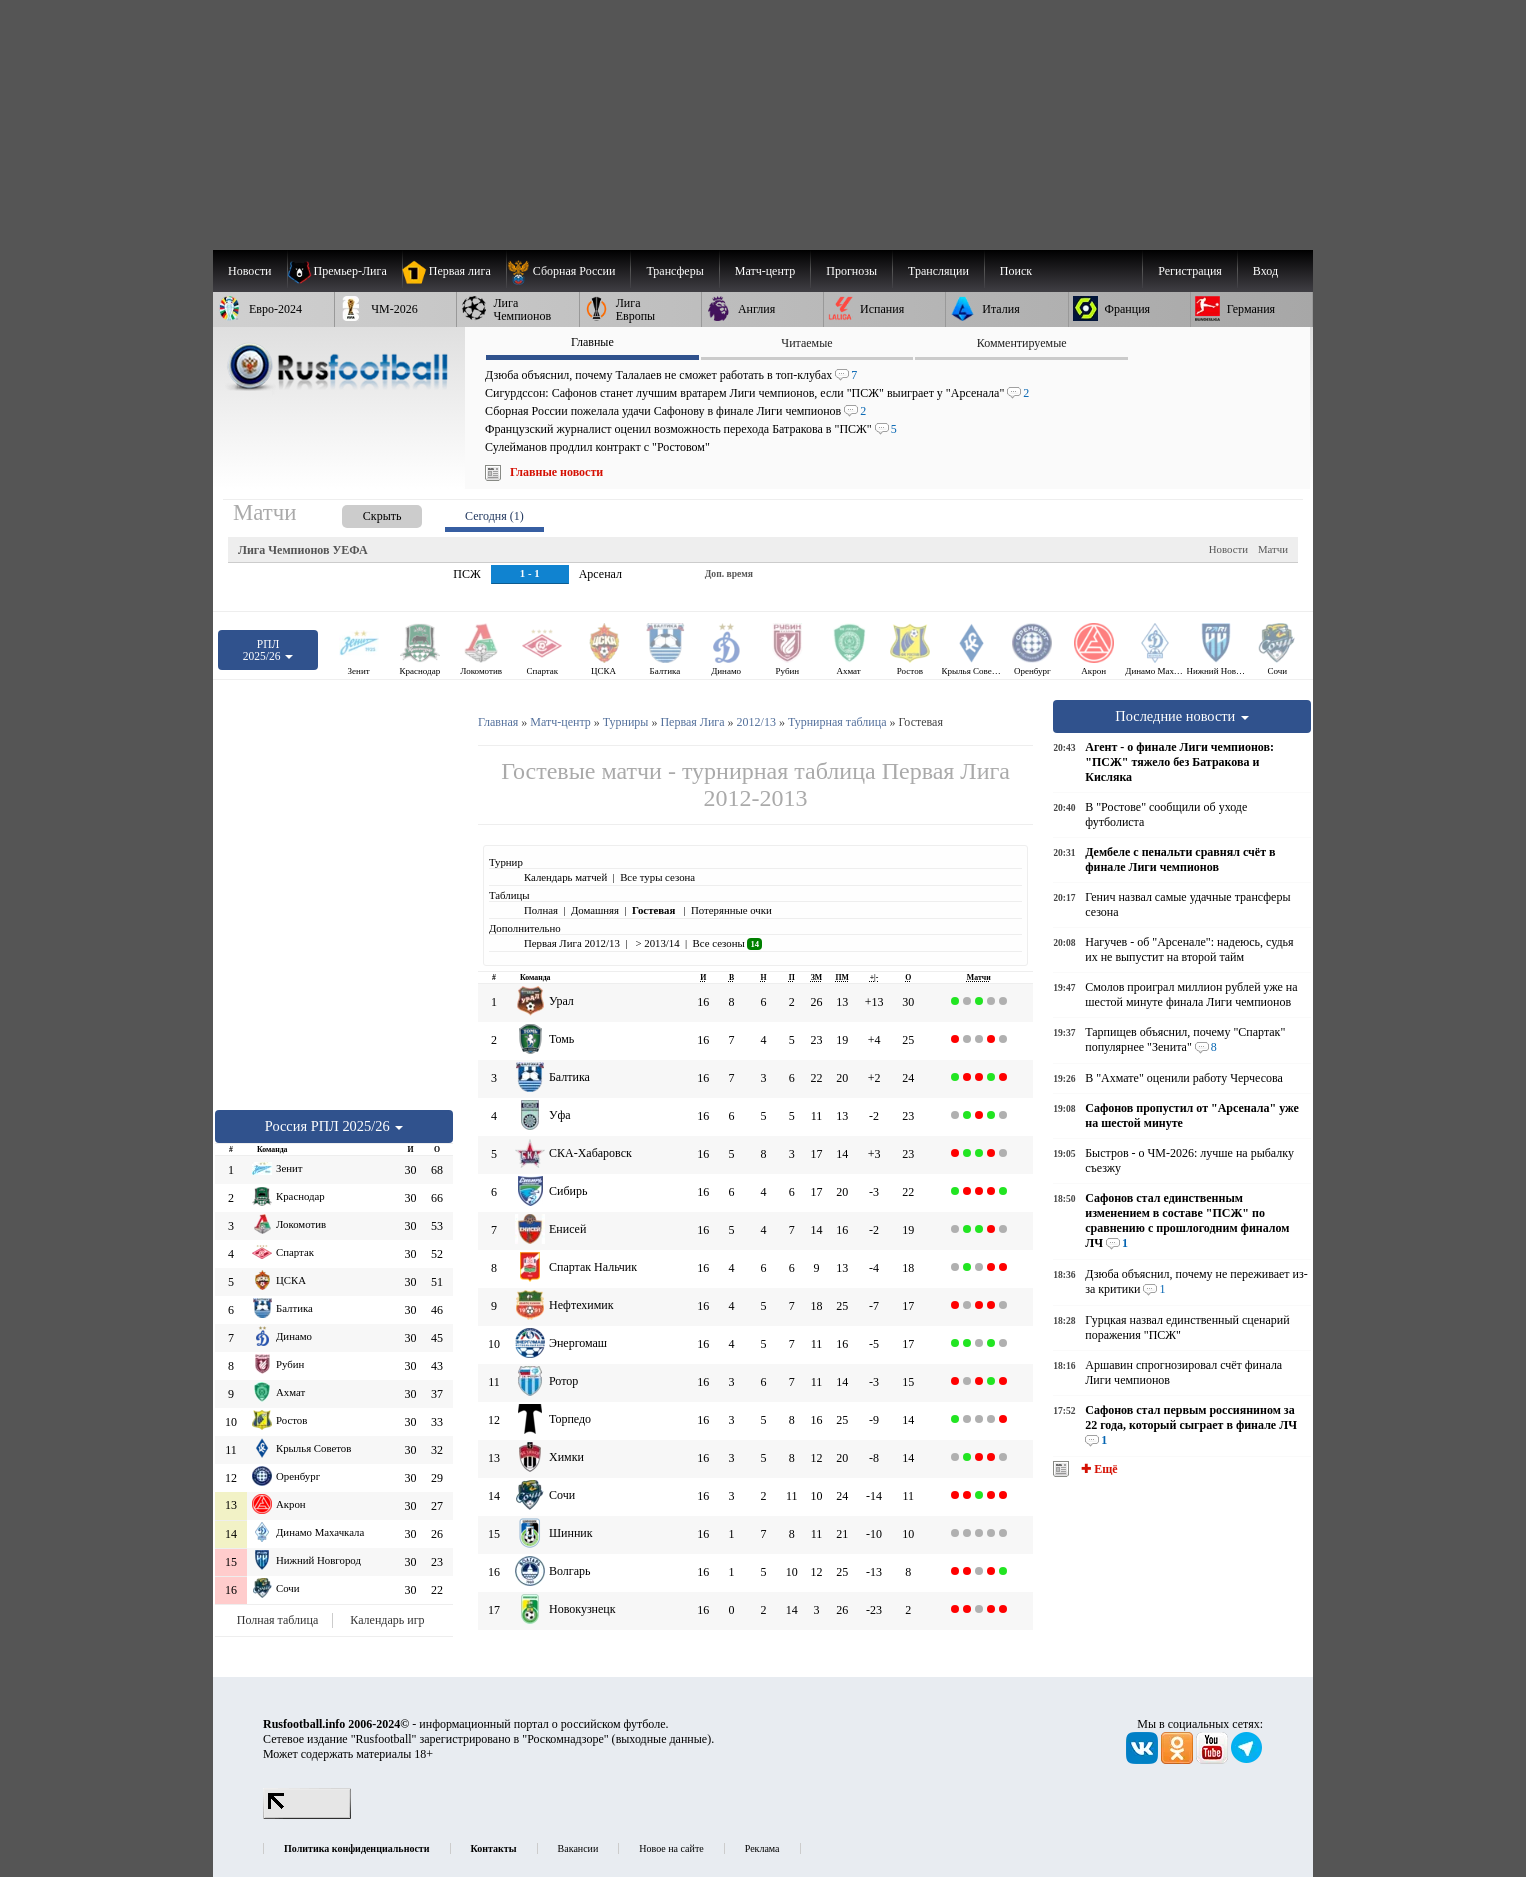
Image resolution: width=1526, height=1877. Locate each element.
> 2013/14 (656, 943)
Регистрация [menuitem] (1190, 271)
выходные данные (662, 1739)
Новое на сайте (671, 1848)
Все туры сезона (657, 877)
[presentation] (362, 512)
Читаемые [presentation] (806, 343)
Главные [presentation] (592, 342)
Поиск (1016, 271)
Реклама (762, 1848)
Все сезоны (727, 943)
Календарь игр (387, 1620)
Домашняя (595, 910)
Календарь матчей (565, 877)
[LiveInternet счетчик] (307, 1815)
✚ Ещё (1097, 1469)
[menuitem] (568, 271)
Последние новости (1182, 716)
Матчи (1273, 549)
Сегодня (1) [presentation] (494, 516)
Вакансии (578, 1848)
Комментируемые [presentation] (1022, 343)
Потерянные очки (731, 910)
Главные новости (556, 472)
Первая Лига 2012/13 (572, 943)
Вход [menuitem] (1265, 271)
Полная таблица (277, 1620)
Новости (1228, 549)
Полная (541, 910)
